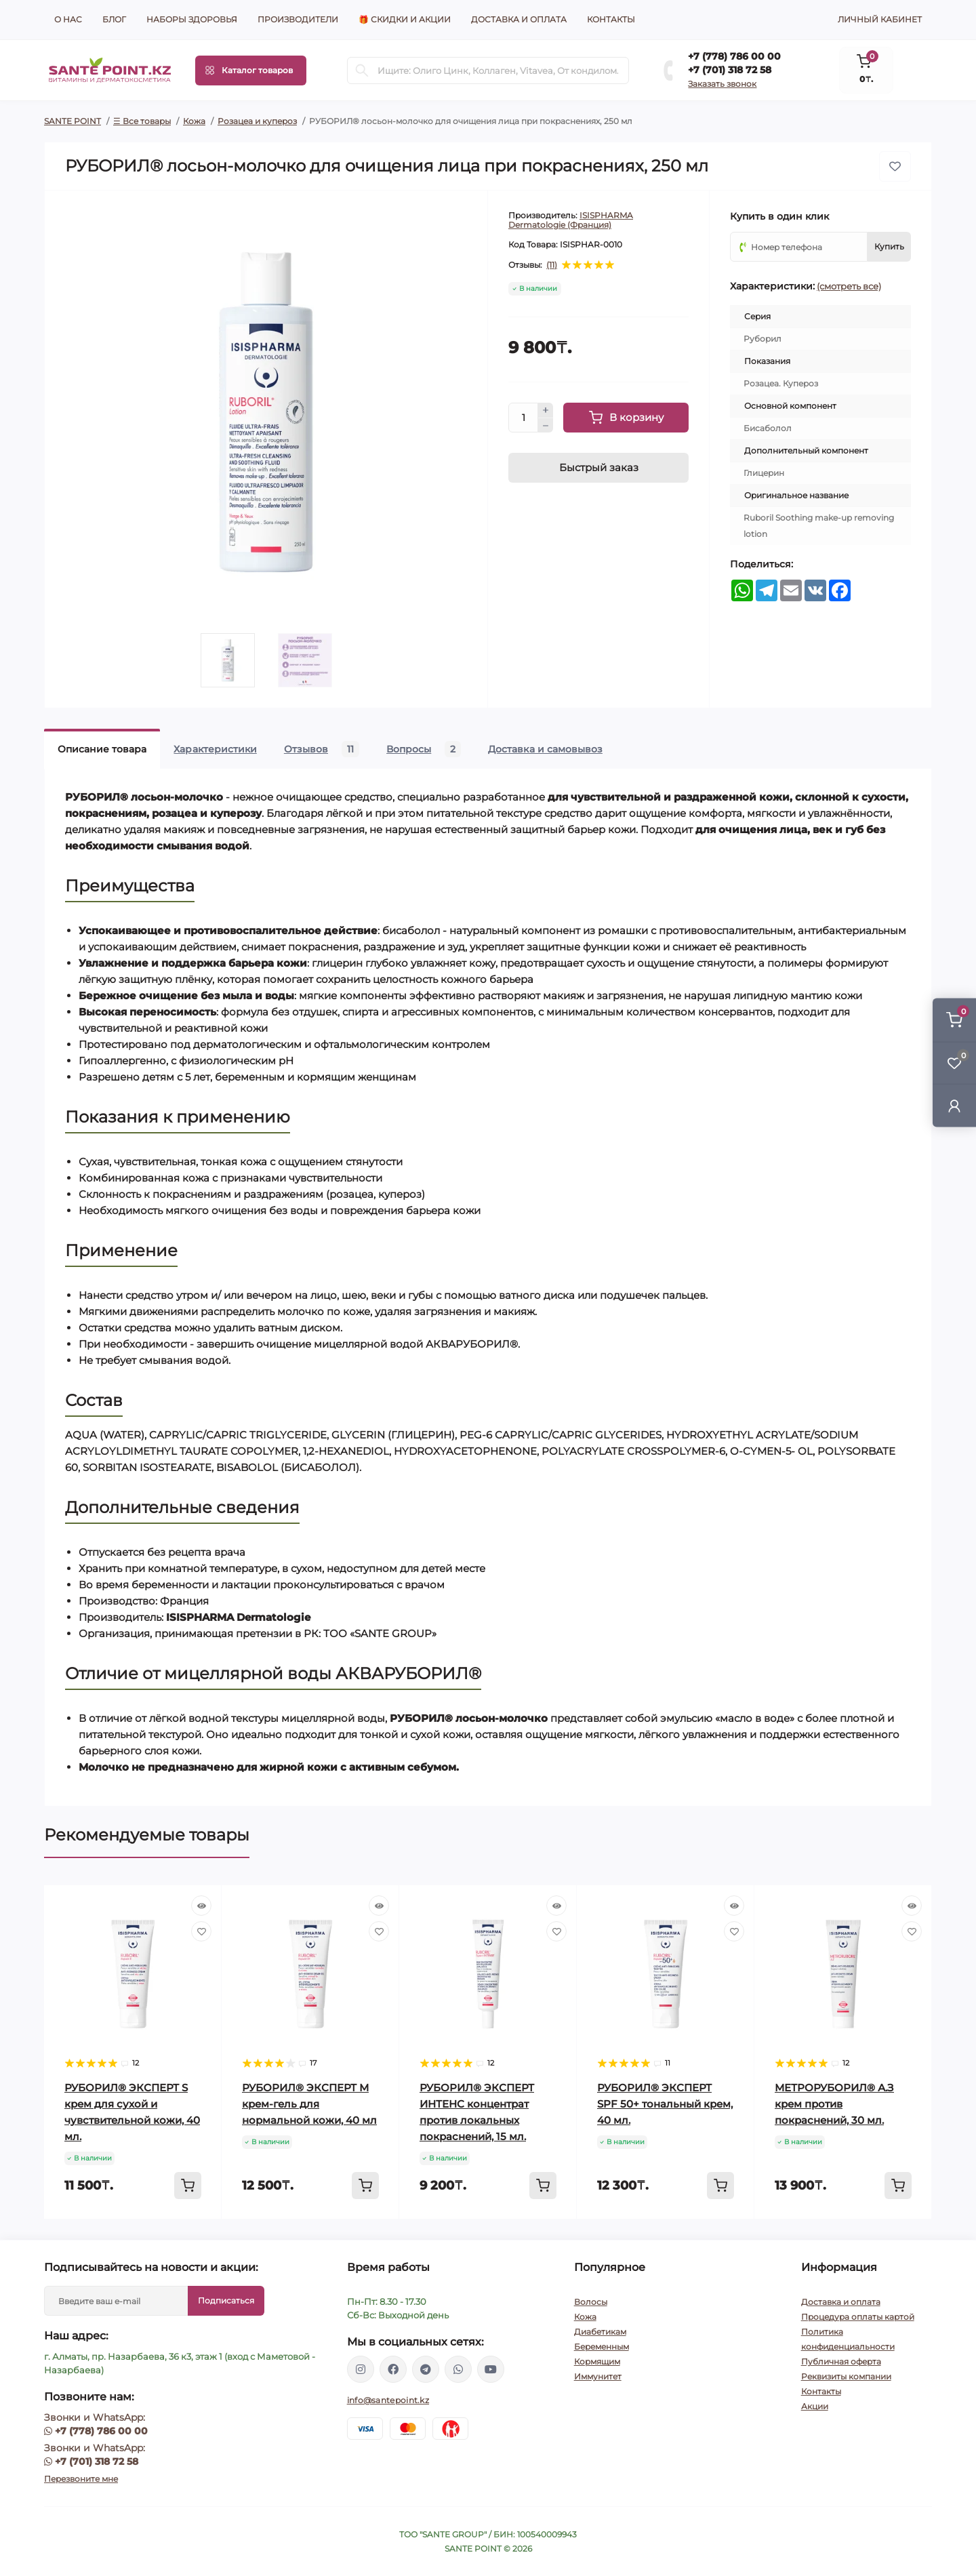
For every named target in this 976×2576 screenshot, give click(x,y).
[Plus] (545, 410)
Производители (298, 19)
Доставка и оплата (519, 19)
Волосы (590, 2302)
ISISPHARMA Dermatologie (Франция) (570, 220)
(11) (551, 265)
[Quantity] (523, 417)
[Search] (362, 70)
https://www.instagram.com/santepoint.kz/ (360, 2369)
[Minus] (545, 425)
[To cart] (187, 2185)
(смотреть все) (849, 286)
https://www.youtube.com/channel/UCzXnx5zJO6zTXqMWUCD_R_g (491, 2369)
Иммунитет (598, 2376)
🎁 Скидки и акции (405, 19)
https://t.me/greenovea (425, 2369)
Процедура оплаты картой (857, 2317)
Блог (114, 19)
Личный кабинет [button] (880, 19)
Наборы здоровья (191, 19)
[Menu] (250, 70)
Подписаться (226, 2300)
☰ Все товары (142, 121)
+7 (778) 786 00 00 (734, 56)
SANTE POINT (72, 121)
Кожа (194, 121)
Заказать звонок (722, 84)
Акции (814, 2406)
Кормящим (597, 2361)
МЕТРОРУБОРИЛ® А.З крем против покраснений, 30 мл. (834, 2104)
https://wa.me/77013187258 (458, 2369)
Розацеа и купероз (257, 121)
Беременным (601, 2346)
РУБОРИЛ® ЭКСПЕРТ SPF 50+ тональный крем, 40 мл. (665, 2104)
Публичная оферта (841, 2361)
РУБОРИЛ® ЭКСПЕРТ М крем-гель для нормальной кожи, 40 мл (309, 2104)
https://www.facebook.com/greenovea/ (393, 2369)
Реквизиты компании (846, 2376)
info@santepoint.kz (388, 2400)
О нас (68, 19)
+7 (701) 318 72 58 (729, 70)
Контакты (611, 19)
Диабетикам (600, 2332)
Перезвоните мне (81, 2479)
